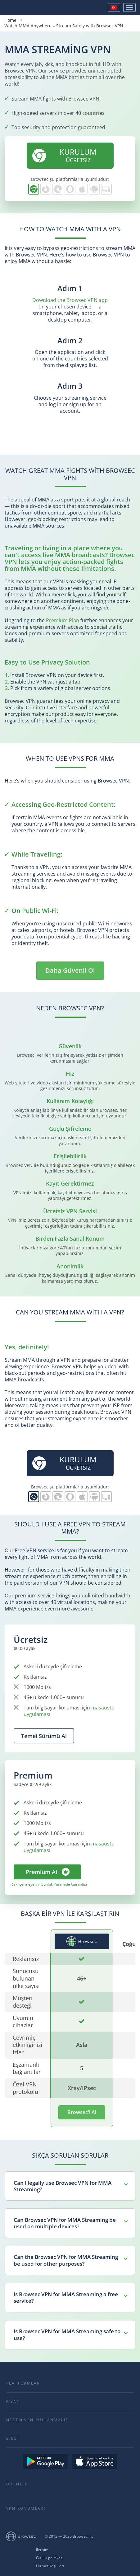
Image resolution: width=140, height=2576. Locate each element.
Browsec (26, 7)
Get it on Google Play (45, 2461)
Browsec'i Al (81, 2112)
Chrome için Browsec (33, 189)
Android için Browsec (94, 189)
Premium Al (41, 1872)
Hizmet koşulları (50, 2566)
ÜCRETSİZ (63, 155)
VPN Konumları (25, 2508)
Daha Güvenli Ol (70, 970)
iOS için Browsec (82, 189)
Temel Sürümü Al (44, 1736)
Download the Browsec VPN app (70, 300)
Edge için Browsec (57, 189)
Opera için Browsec (70, 189)
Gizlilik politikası (49, 2557)
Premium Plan (62, 620)
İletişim (42, 2549)
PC (106, 189)
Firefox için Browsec (45, 189)
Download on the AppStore (94, 2461)
